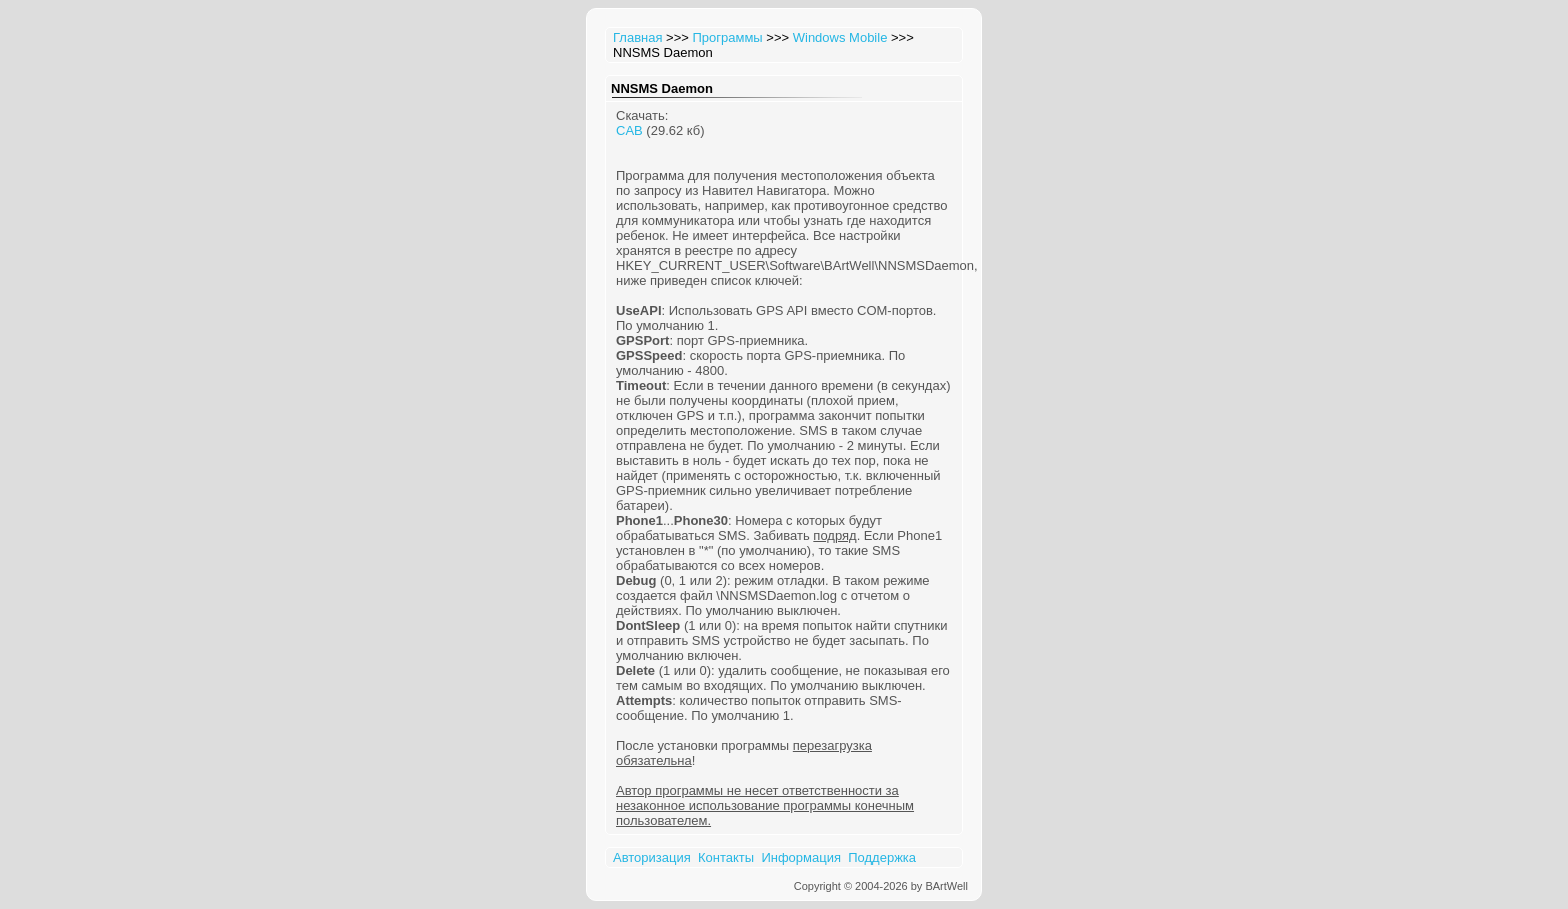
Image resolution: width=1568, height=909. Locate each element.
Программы (727, 37)
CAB (629, 130)
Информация (801, 857)
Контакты (726, 857)
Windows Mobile (840, 37)
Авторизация (652, 857)
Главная (637, 37)
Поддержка (882, 857)
